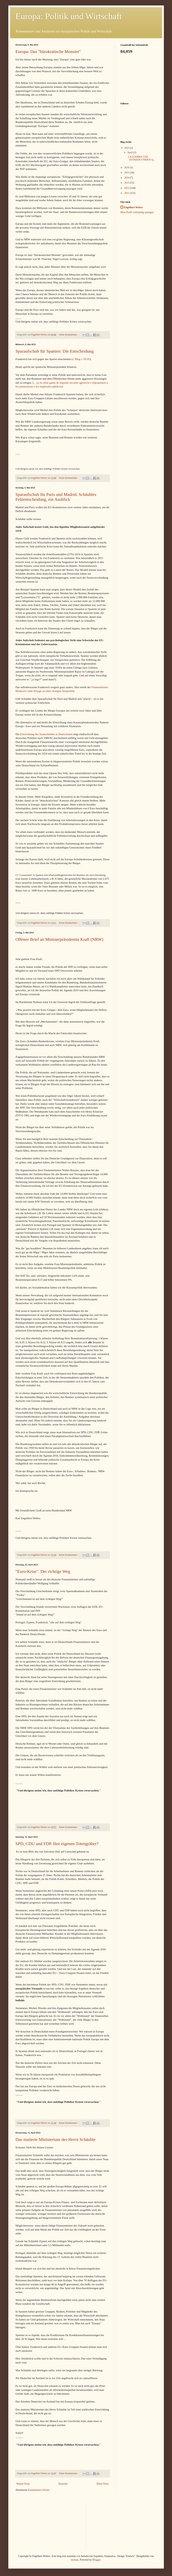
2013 (127, 182)
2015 (127, 172)
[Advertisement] (138, 77)
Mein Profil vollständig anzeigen (137, 212)
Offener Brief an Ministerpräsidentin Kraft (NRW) (59, 939)
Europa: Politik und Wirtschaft (69, 16)
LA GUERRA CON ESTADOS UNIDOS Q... (141, 158)
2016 (127, 167)
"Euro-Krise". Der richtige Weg (43, 1571)
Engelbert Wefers (133, 207)
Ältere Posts (102, 2483)
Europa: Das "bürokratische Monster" (48, 51)
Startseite (63, 2483)
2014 (127, 177)
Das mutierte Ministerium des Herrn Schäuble (55, 2139)
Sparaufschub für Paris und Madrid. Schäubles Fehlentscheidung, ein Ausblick (56, 497)
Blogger (96, 2559)
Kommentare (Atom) (38, 2490)
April (130, 152)
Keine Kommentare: (68, 334)
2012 (127, 188)
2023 (127, 148)
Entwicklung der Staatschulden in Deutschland (46, 734)
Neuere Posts (23, 2483)
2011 (127, 193)
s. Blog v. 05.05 (81, 359)
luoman (74, 2559)
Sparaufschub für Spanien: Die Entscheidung (55, 351)
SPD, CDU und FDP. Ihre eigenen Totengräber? (57, 1843)
